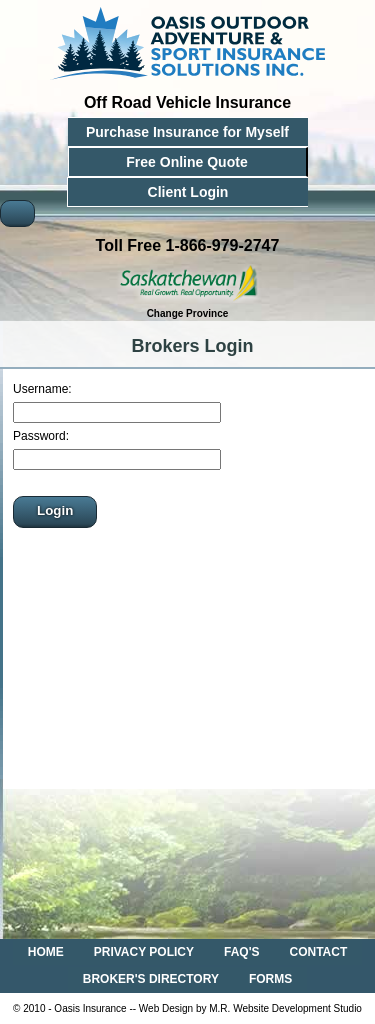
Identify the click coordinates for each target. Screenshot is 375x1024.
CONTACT (319, 952)
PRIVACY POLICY (144, 952)
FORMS (270, 979)
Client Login (188, 192)
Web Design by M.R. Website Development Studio (250, 1008)
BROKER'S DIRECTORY (151, 979)
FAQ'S (242, 952)
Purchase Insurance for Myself (187, 132)
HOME (46, 952)
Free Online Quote (186, 162)
